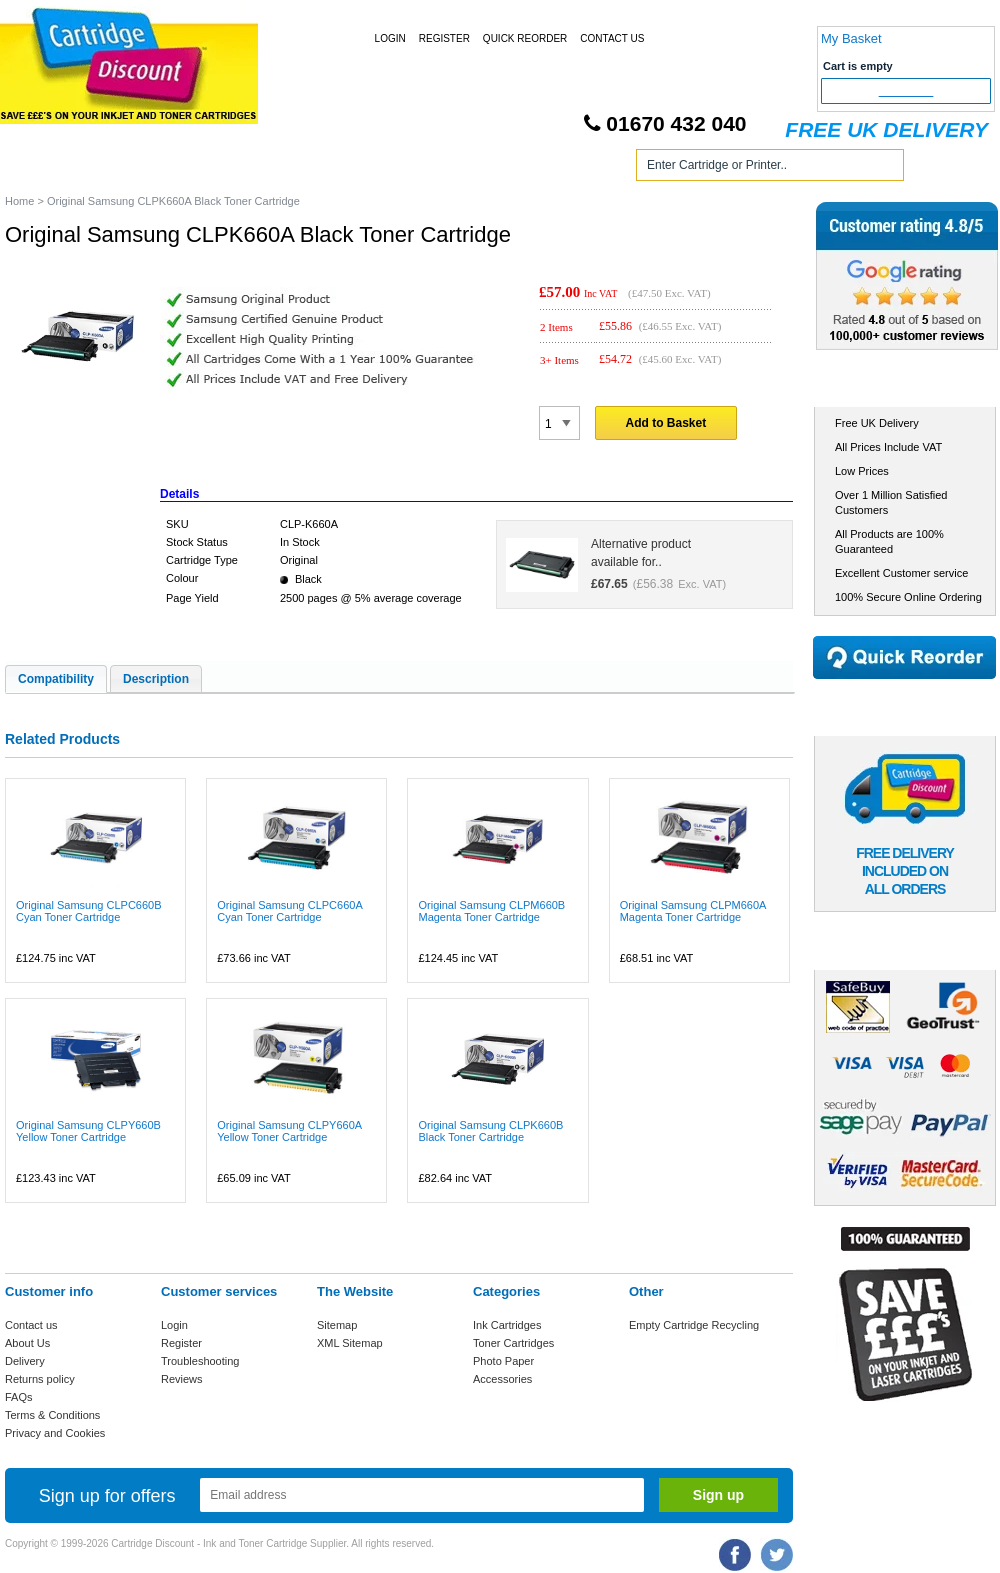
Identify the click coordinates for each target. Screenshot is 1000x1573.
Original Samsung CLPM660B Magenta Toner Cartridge (491, 911)
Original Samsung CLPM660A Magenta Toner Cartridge (693, 911)
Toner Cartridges (308, 168)
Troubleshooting (200, 1361)
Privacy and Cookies (55, 1433)
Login (390, 38)
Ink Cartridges (158, 168)
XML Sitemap (350, 1343)
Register (444, 38)
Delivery (25, 1361)
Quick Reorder (525, 38)
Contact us (31, 1325)
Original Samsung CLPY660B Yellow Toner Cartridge (88, 1131)
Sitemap (337, 1325)
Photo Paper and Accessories (503, 168)
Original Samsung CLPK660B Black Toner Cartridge (490, 1131)
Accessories (502, 1379)
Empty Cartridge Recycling (694, 1325)
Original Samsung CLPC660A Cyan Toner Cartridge (289, 911)
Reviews (182, 1379)
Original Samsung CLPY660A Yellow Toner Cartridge (289, 1131)
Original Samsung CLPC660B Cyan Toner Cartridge (89, 911)
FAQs (19, 1397)
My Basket (851, 38)
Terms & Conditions (52, 1415)
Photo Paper (503, 1361)
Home (44, 168)
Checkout (906, 91)
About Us (27, 1343)
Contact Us (612, 38)
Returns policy (40, 1379)
